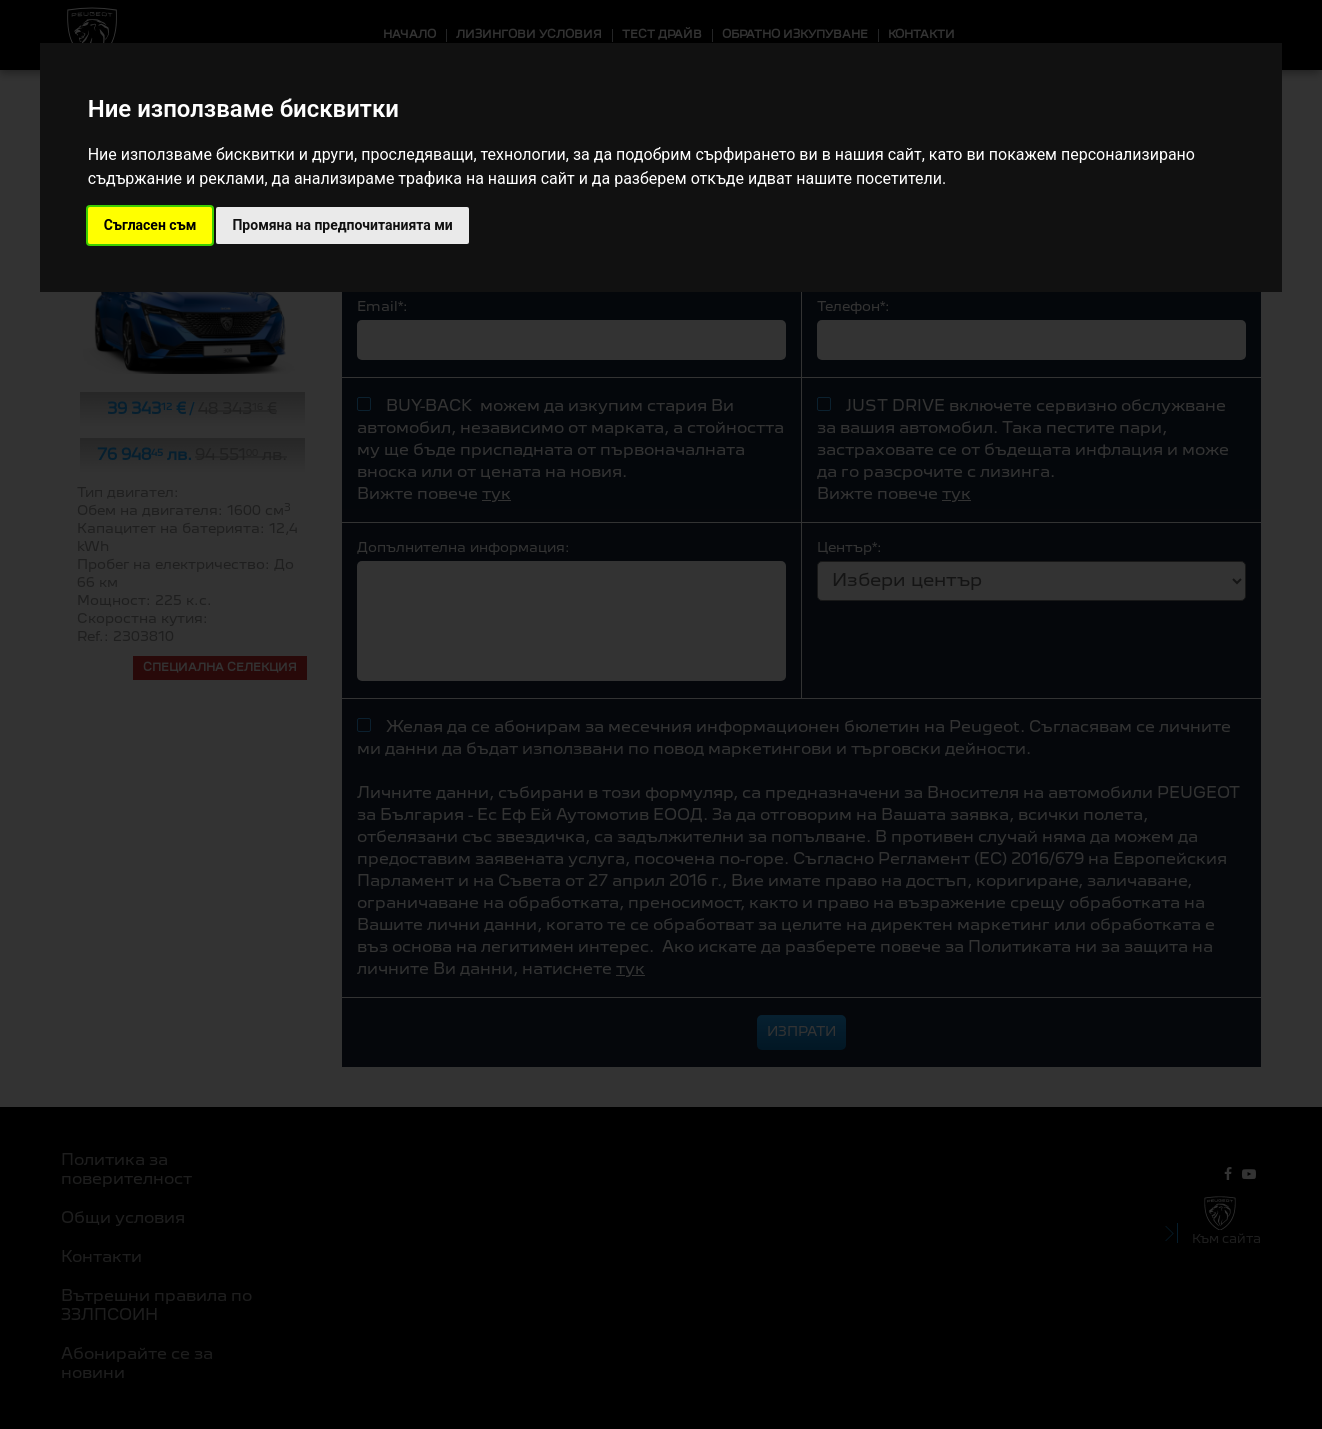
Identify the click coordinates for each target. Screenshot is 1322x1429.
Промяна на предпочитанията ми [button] (342, 225)
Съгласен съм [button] (150, 225)
